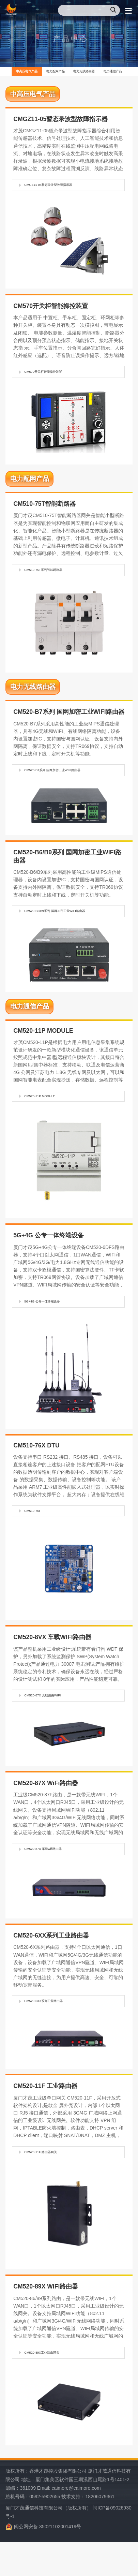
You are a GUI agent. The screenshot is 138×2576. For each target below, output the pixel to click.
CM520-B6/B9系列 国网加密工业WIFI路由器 (70, 925)
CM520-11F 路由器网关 (51, 2182)
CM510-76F (38, 1534)
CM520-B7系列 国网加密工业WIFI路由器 (69, 779)
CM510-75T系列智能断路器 (55, 577)
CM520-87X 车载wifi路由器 (54, 1876)
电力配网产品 (67, 73)
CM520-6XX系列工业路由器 (55, 2029)
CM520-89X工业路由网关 (52, 2384)
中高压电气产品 (23, 73)
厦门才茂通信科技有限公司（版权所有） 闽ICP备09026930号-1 (68, 2545)
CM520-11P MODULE (49, 1115)
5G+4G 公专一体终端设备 (53, 1322)
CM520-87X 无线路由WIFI (53, 1720)
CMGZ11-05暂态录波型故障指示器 (62, 189)
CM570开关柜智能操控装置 (55, 378)
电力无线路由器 (111, 73)
